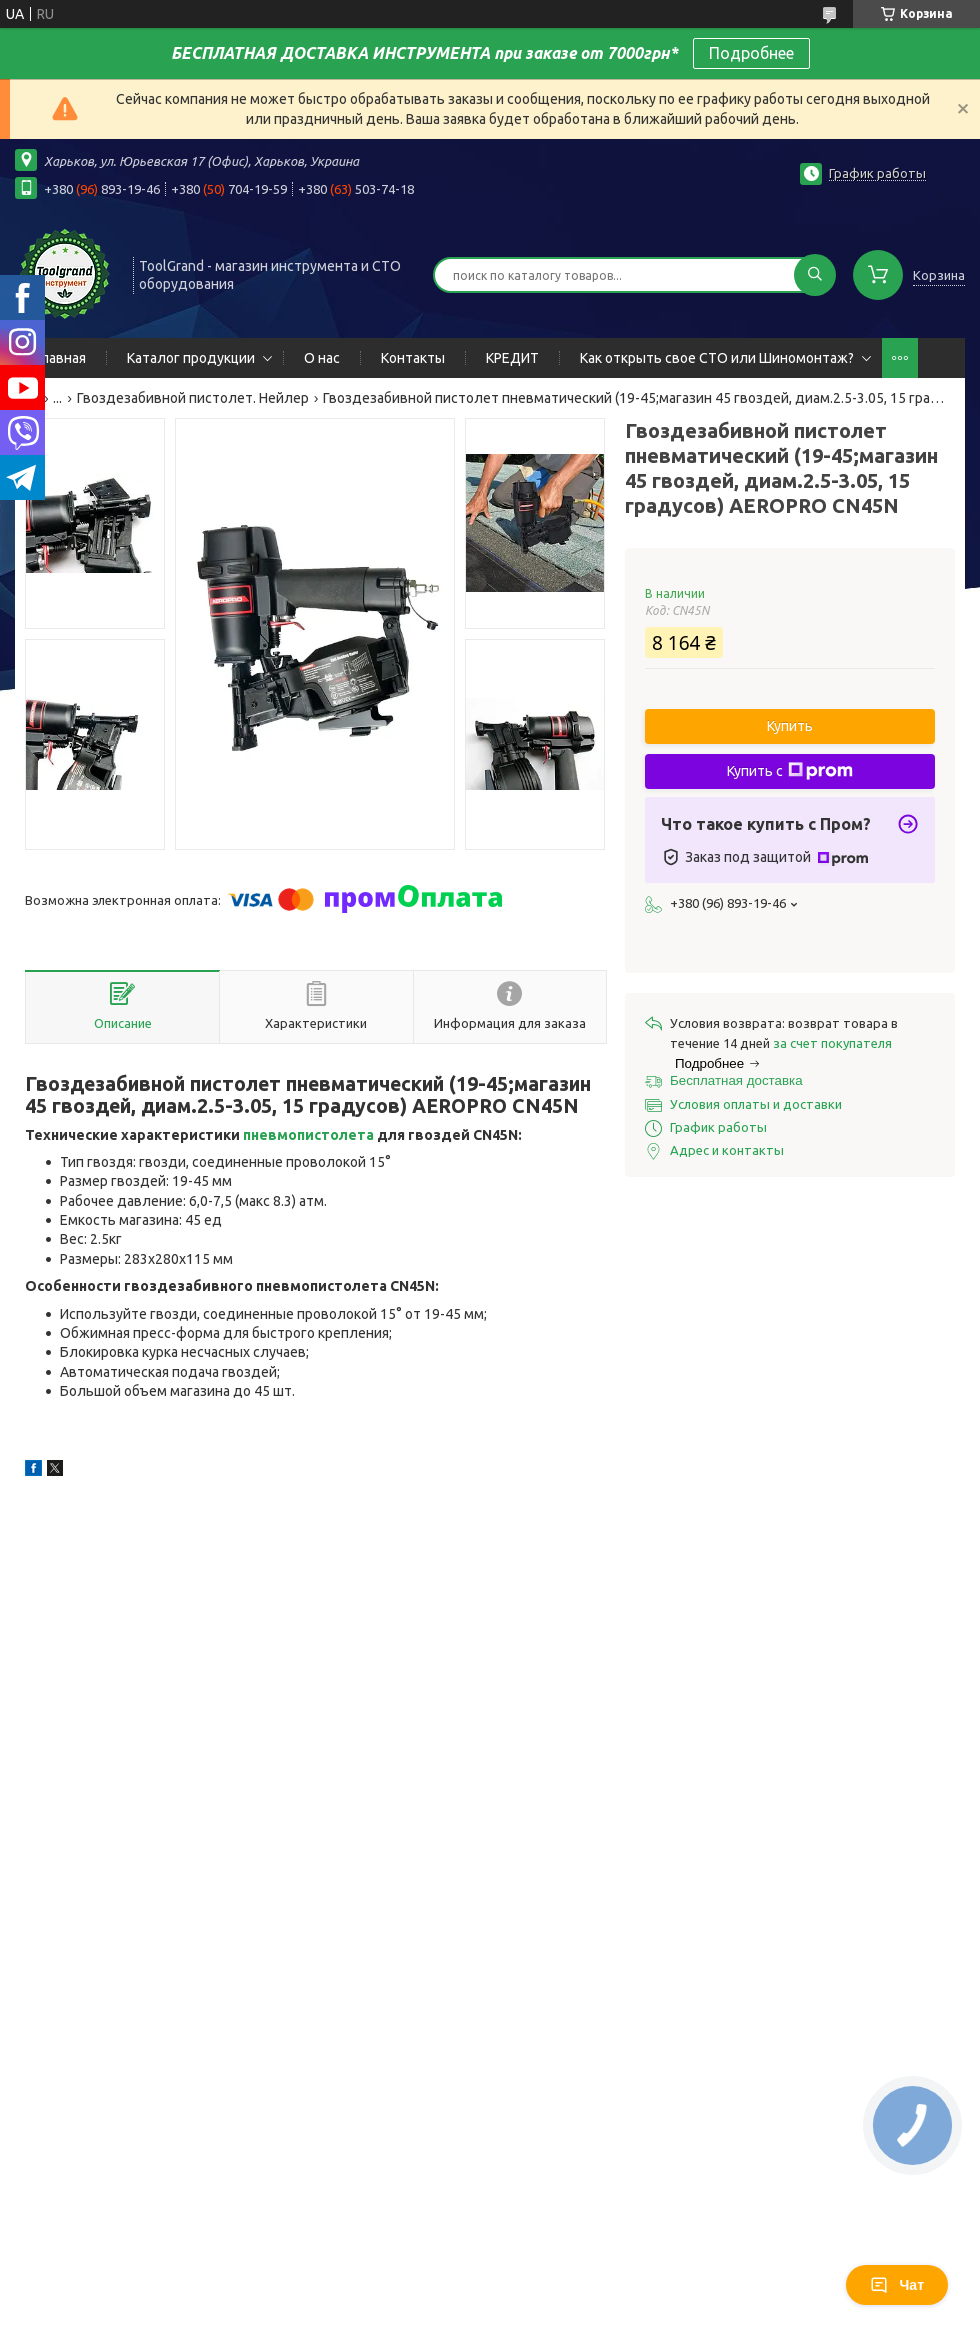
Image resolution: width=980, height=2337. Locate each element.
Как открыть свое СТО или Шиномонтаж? (717, 358)
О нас (322, 358)
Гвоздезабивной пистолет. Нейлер (193, 398)
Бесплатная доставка (736, 1080)
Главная (60, 358)
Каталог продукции (191, 358)
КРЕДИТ (512, 358)
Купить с (790, 771)
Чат (897, 2285)
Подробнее (751, 53)
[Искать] (815, 275)
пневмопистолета (308, 1135)
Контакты (413, 358)
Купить (790, 726)
